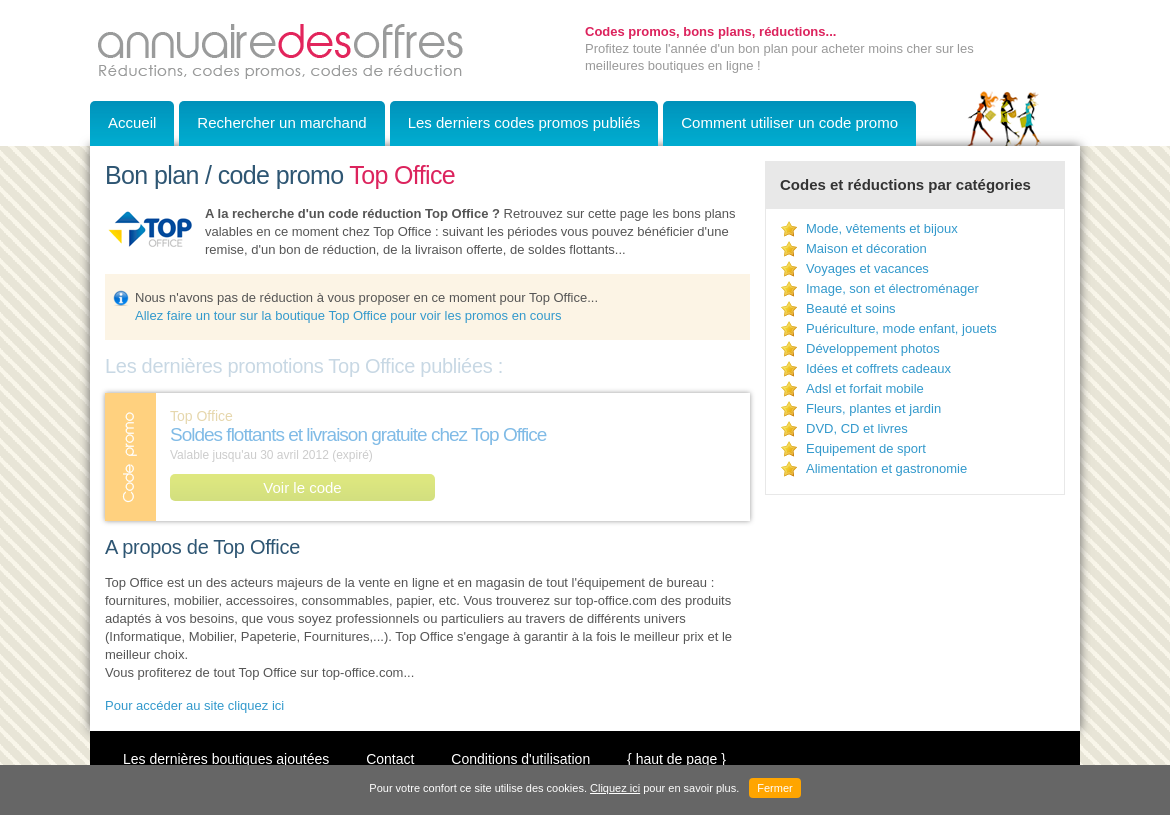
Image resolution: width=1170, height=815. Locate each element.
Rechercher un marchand (281, 122)
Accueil (132, 122)
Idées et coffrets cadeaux (878, 368)
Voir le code (302, 487)
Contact (390, 759)
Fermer (774, 788)
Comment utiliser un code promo (789, 122)
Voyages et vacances (867, 268)
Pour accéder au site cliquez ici (194, 705)
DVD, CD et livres (857, 428)
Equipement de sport (866, 448)
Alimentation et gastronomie (886, 468)
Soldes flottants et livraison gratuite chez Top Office (358, 434)
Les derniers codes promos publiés (524, 122)
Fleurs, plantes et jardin (873, 408)
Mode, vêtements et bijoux (882, 228)
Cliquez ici (615, 788)
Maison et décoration (866, 248)
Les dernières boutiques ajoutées (226, 759)
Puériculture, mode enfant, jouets (901, 328)
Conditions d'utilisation (520, 759)
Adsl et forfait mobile (865, 388)
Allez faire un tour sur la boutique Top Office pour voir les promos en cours (348, 315)
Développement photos (873, 348)
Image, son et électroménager (892, 288)
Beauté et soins (851, 308)
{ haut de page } (676, 759)
